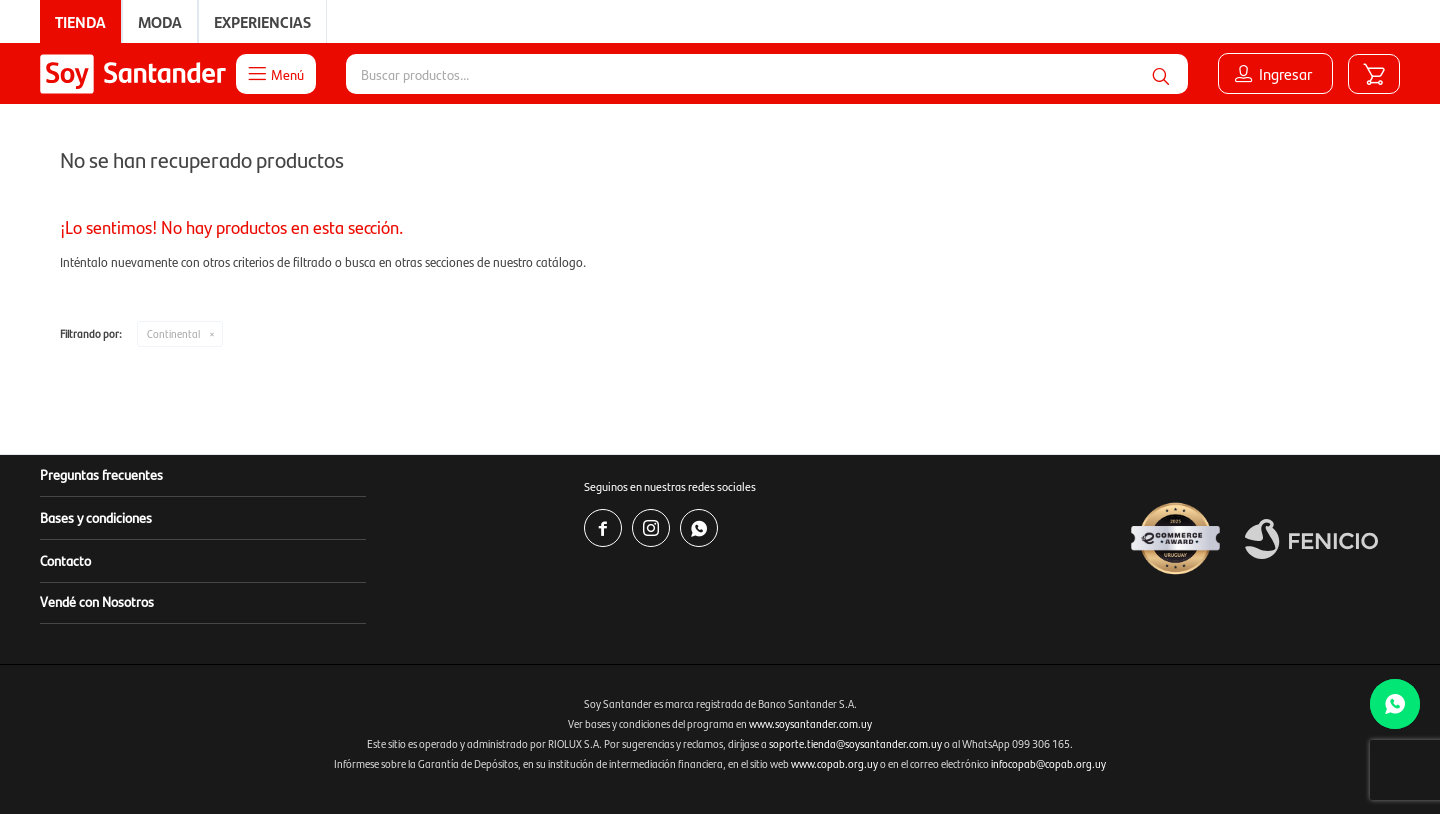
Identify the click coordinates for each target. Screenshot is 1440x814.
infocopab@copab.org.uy (1048, 763)
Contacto (65, 560)
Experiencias (262, 21)
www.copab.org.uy (834, 763)
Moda (160, 21)
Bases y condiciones (96, 517)
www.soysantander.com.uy (810, 723)
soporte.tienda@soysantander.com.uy (855, 743)
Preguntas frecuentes (101, 474)
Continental (173, 333)
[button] (1161, 74)
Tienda (80, 21)
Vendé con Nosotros (97, 601)
